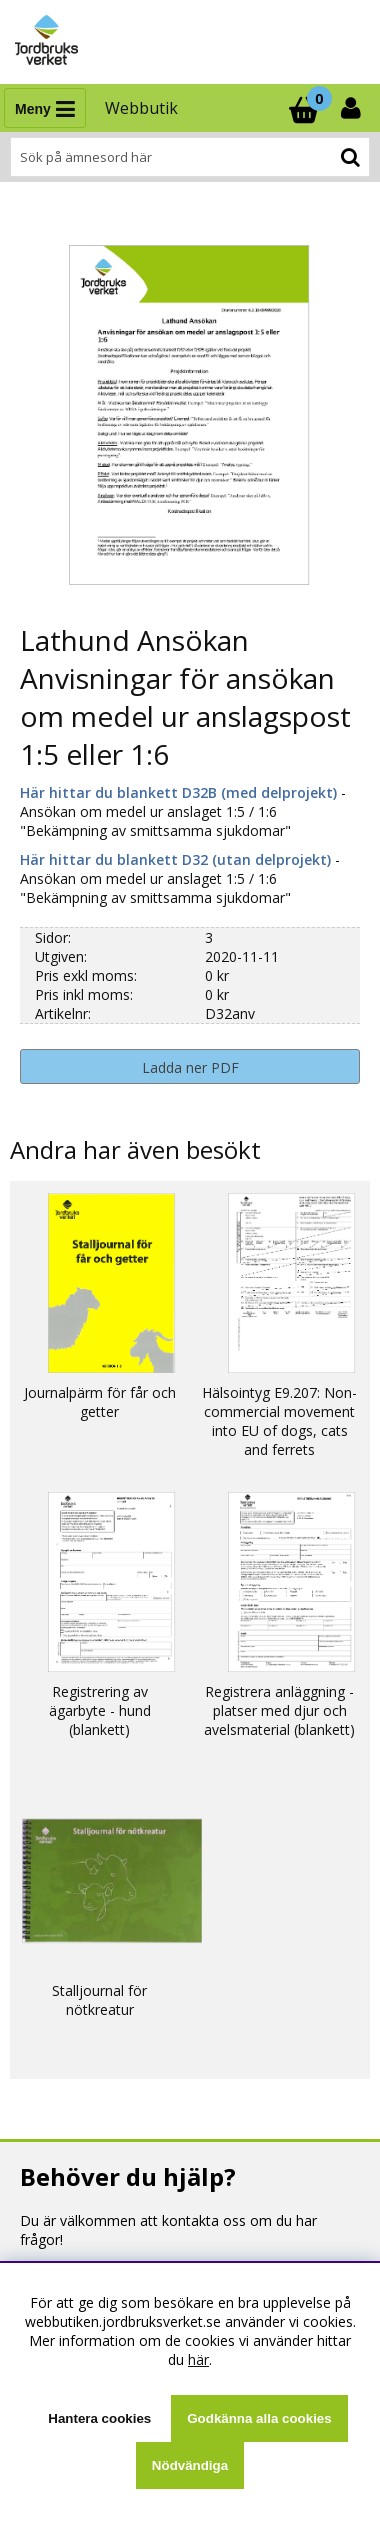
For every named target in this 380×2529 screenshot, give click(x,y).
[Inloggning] (353, 108)
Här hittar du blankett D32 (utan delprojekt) (175, 859)
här (198, 2359)
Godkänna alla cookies (259, 2418)
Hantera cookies (99, 2418)
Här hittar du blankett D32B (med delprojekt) (180, 792)
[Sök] (190, 157)
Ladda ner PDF (190, 1067)
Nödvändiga (190, 2465)
